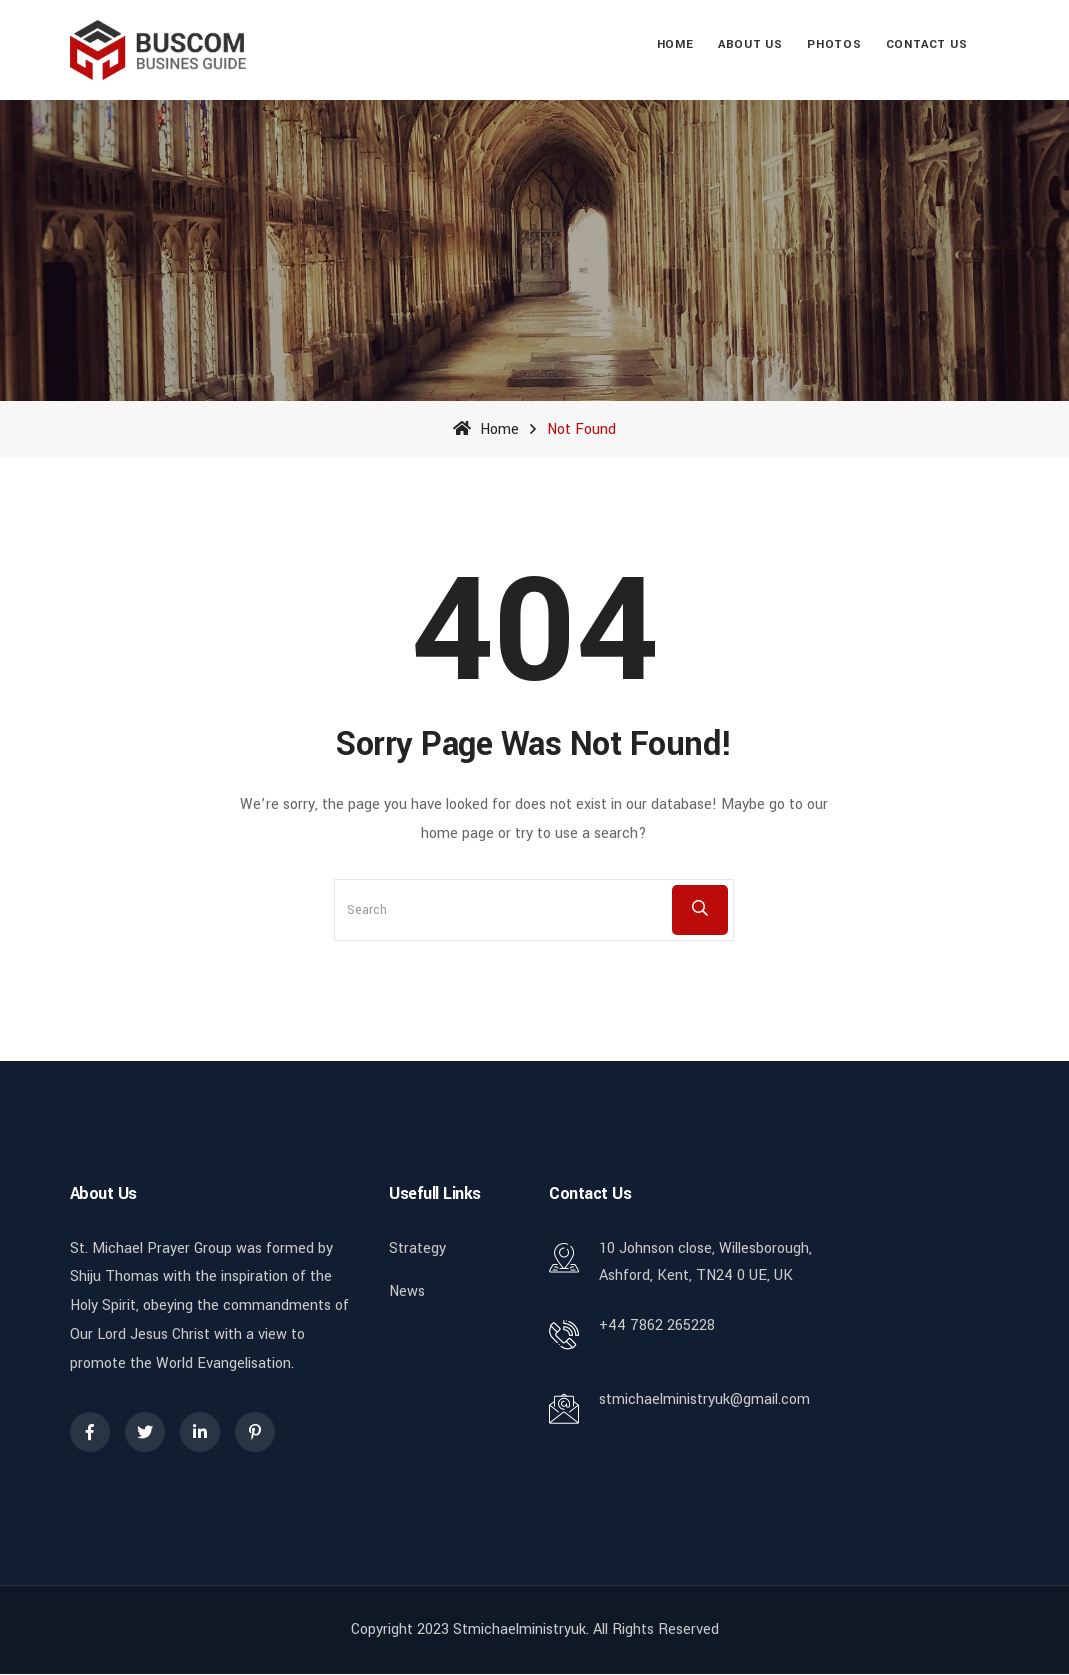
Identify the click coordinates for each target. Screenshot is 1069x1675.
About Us (750, 44)
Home (675, 44)
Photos (834, 44)
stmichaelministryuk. (521, 1629)
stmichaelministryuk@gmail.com (704, 1399)
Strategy (417, 1248)
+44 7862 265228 (657, 1325)
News (407, 1291)
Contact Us (927, 44)
